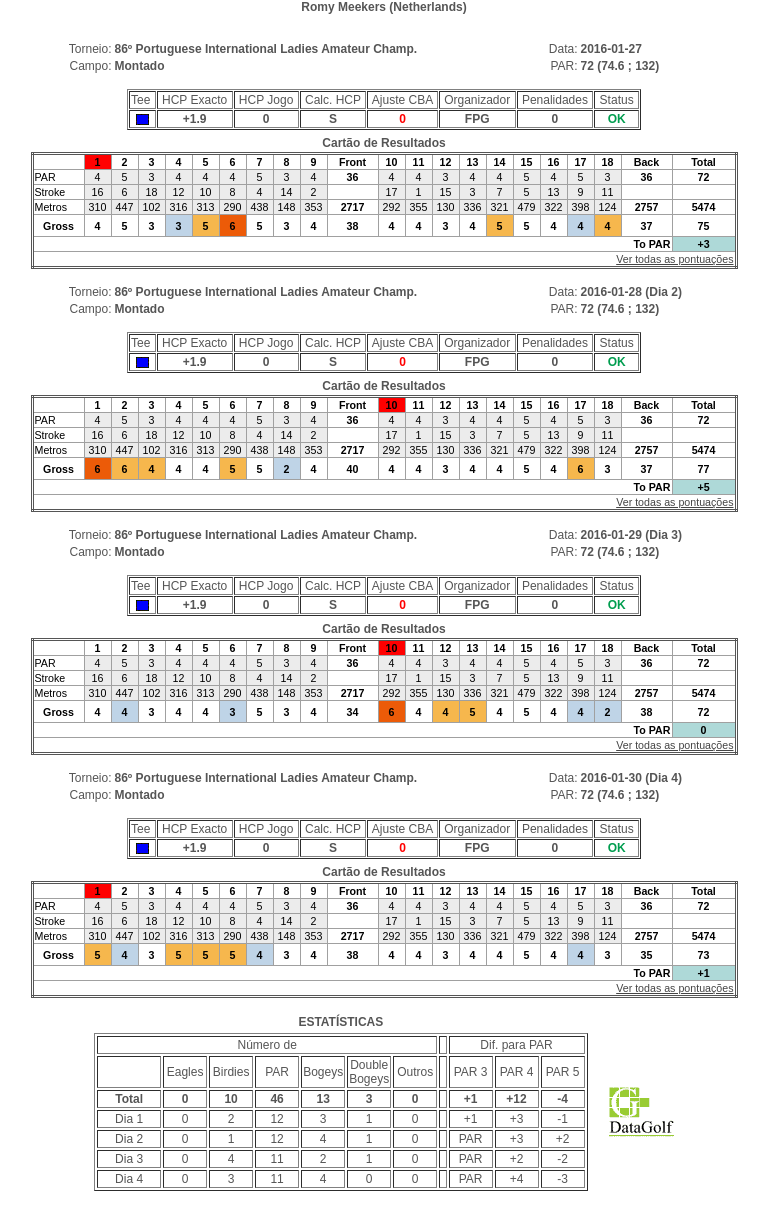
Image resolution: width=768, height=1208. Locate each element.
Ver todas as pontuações (674, 259)
